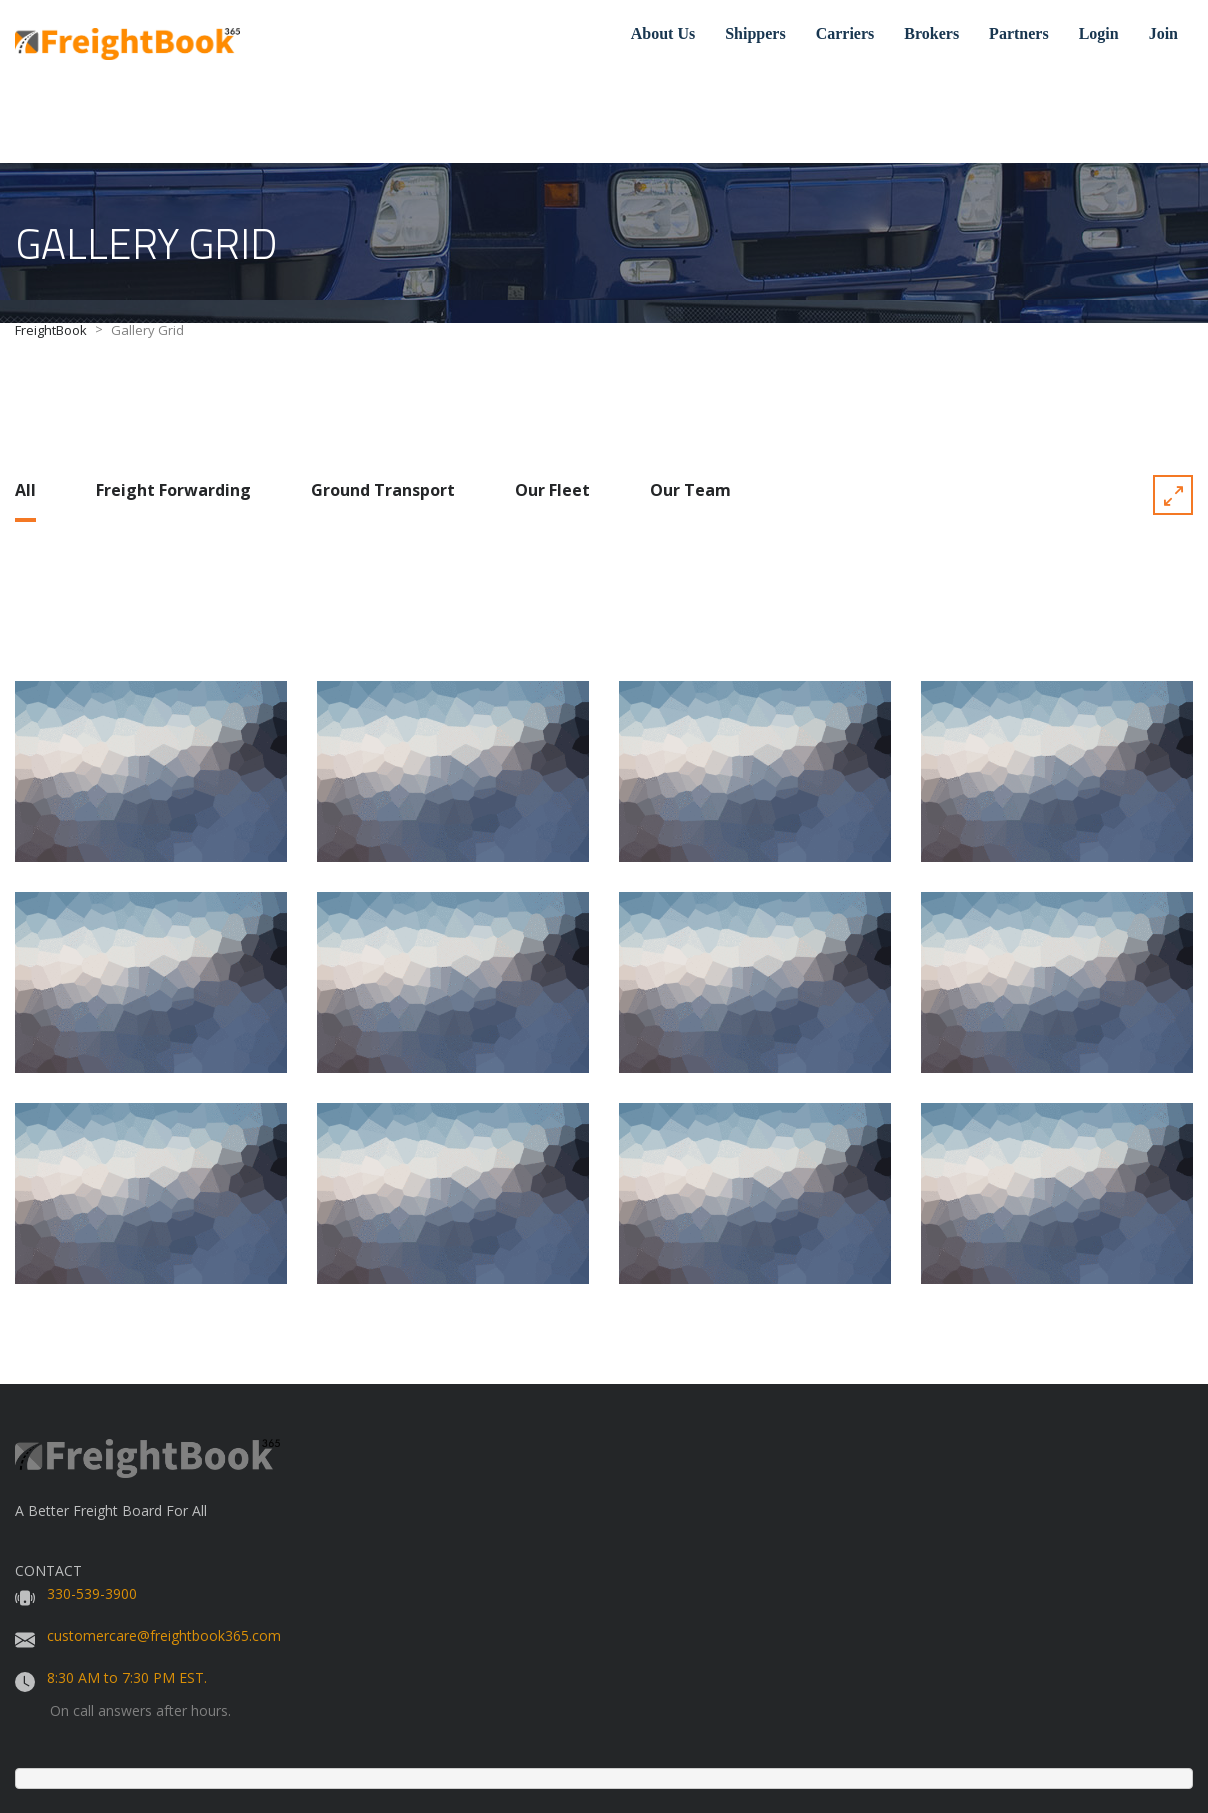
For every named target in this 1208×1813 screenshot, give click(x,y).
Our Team (690, 490)
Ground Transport (383, 490)
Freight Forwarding (173, 490)
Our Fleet (552, 490)
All (25, 490)
